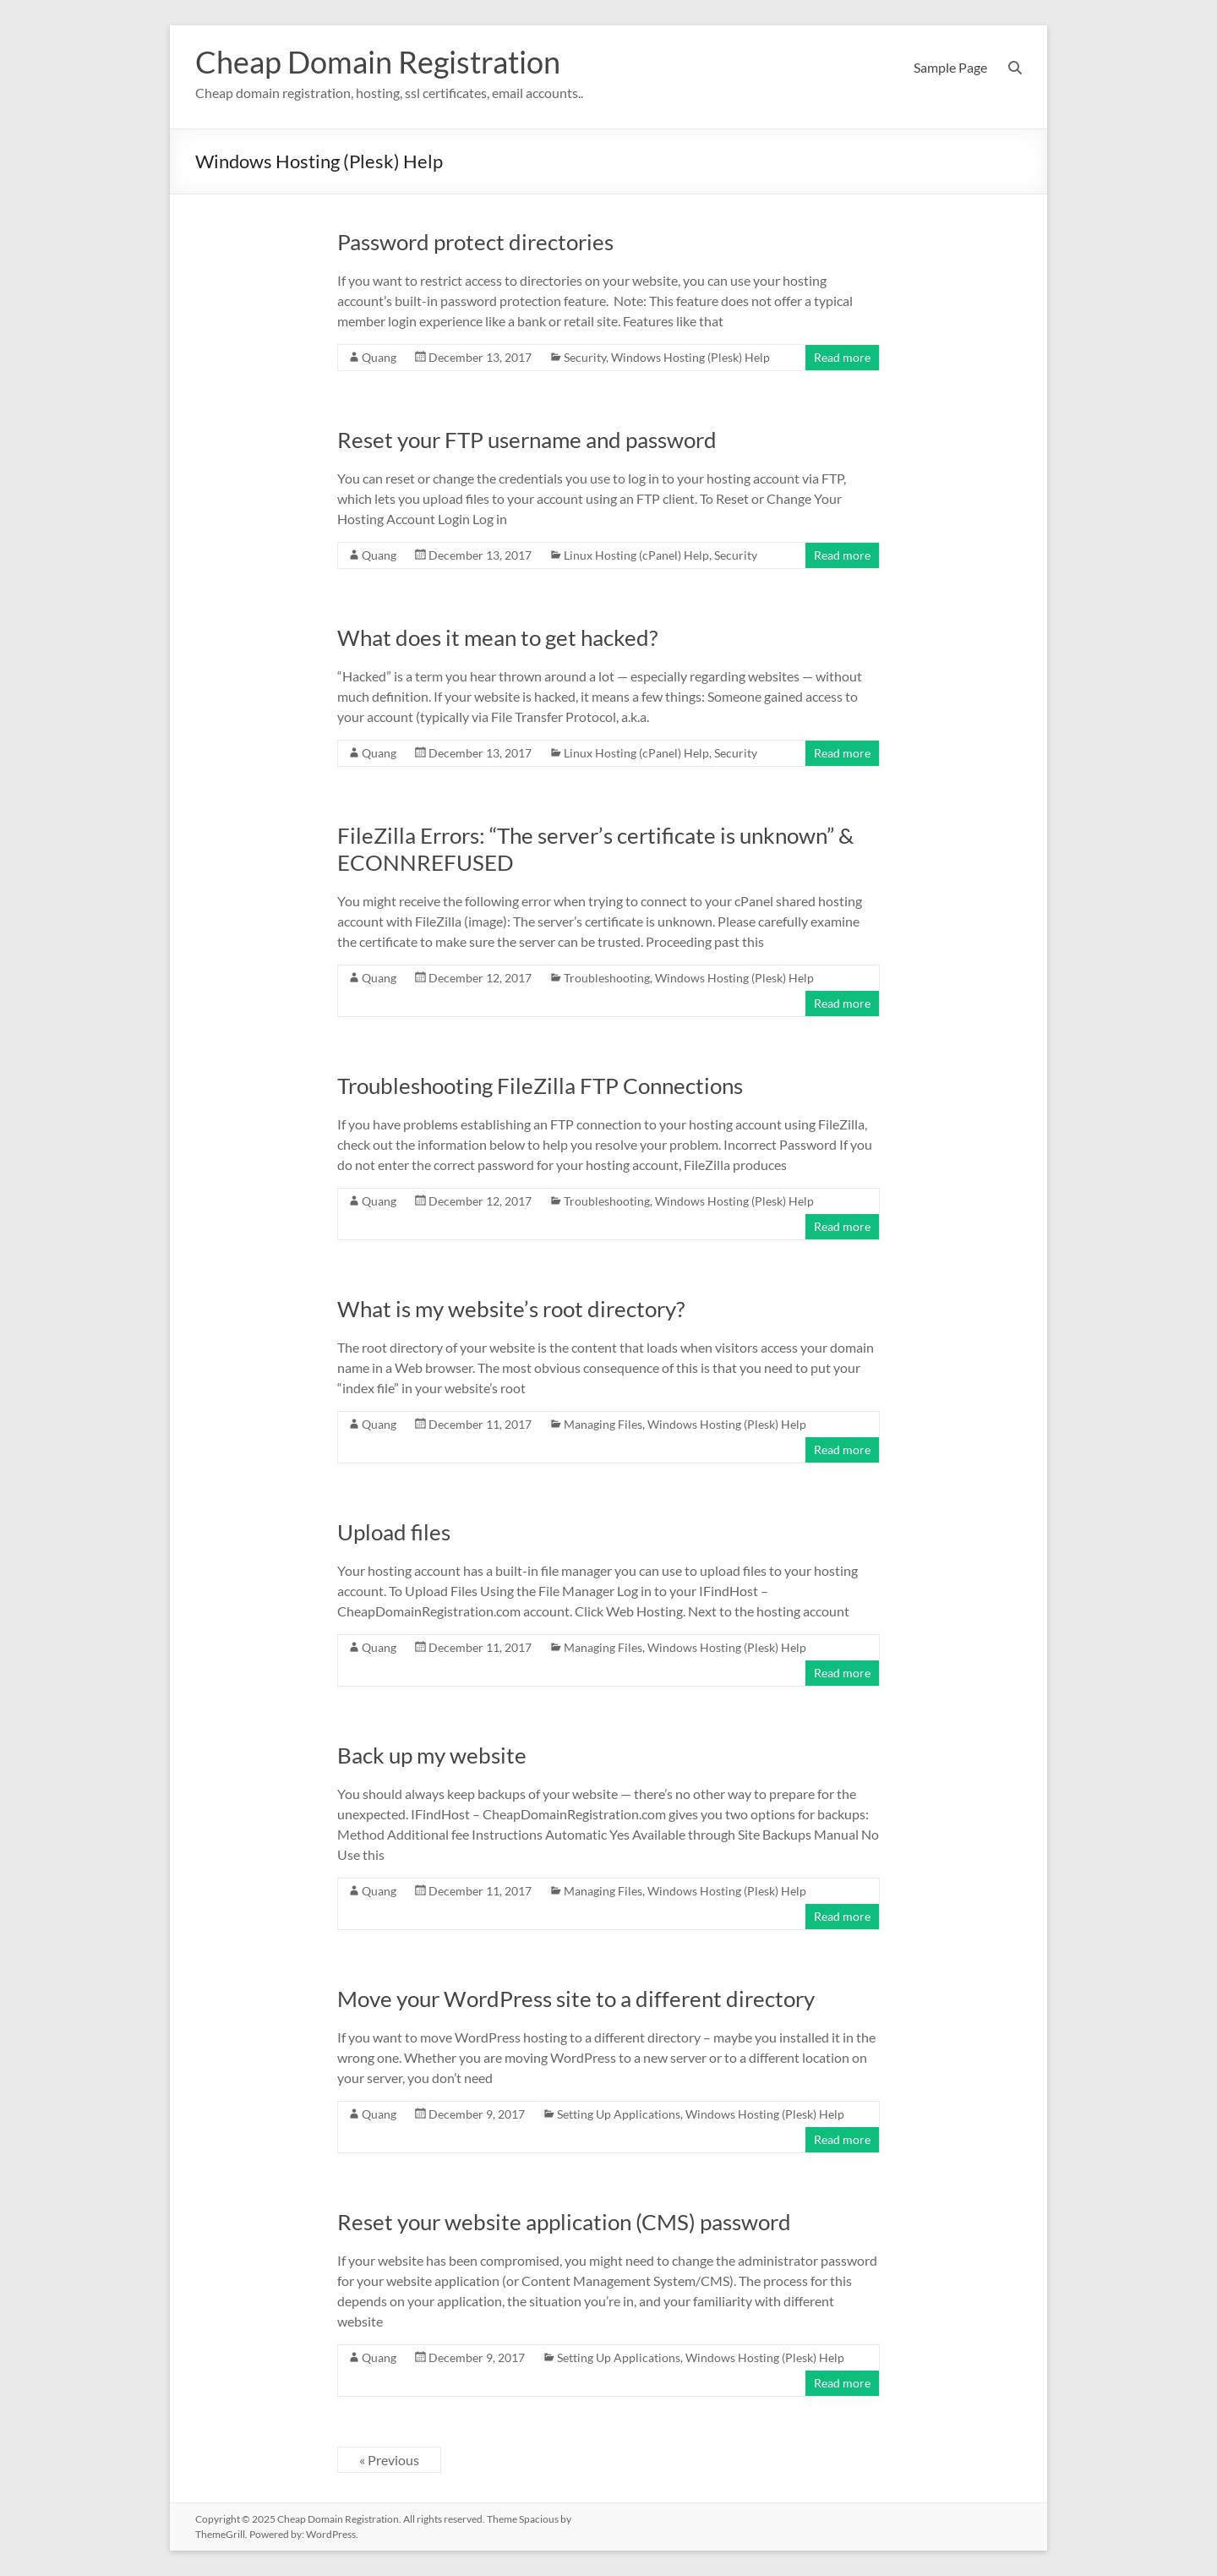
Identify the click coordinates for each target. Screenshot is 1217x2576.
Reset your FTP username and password (527, 439)
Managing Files (603, 1424)
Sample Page (950, 67)
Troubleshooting (607, 978)
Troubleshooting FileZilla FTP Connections (540, 1085)
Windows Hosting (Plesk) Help (690, 357)
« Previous (389, 2460)
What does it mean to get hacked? (497, 637)
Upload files (393, 1531)
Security (585, 357)
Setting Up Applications (618, 2114)
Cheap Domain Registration (377, 61)
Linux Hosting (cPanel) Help (636, 555)
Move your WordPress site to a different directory (576, 1998)
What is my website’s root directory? (511, 1308)
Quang (379, 357)
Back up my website (432, 1755)
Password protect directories (475, 241)
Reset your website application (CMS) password (564, 2221)
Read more (842, 357)
